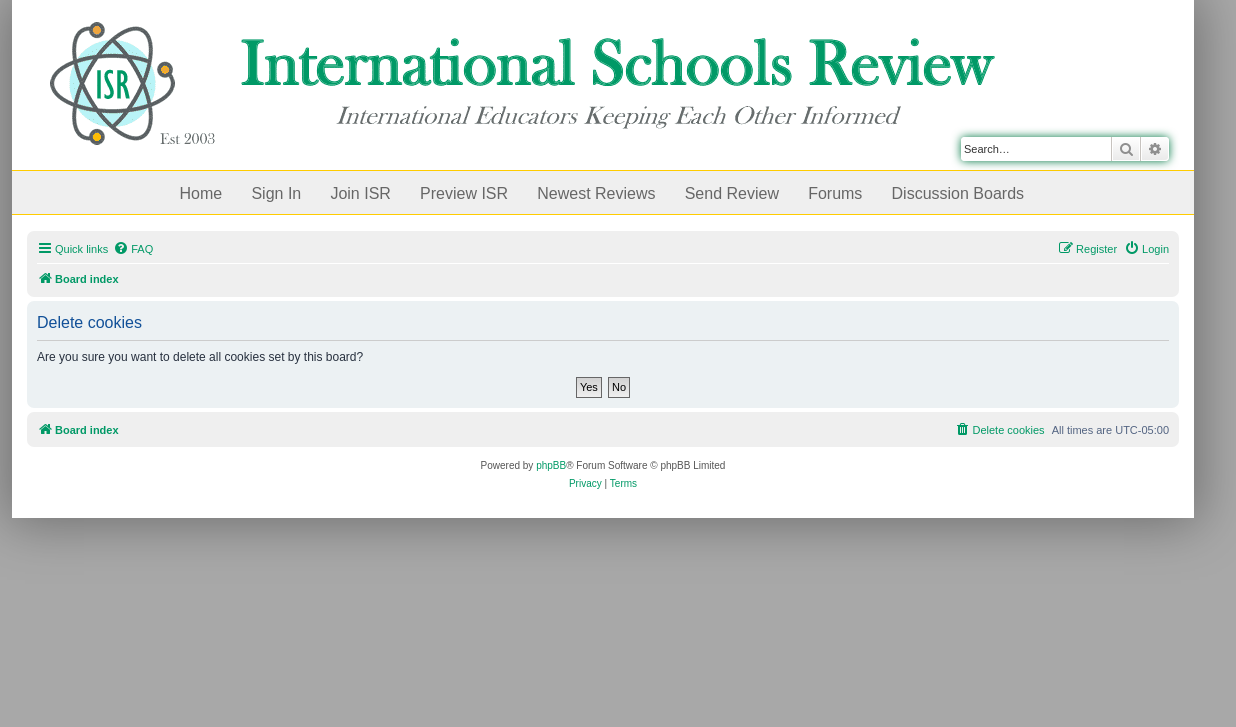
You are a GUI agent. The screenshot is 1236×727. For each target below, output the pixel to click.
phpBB (551, 465)
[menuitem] (133, 249)
